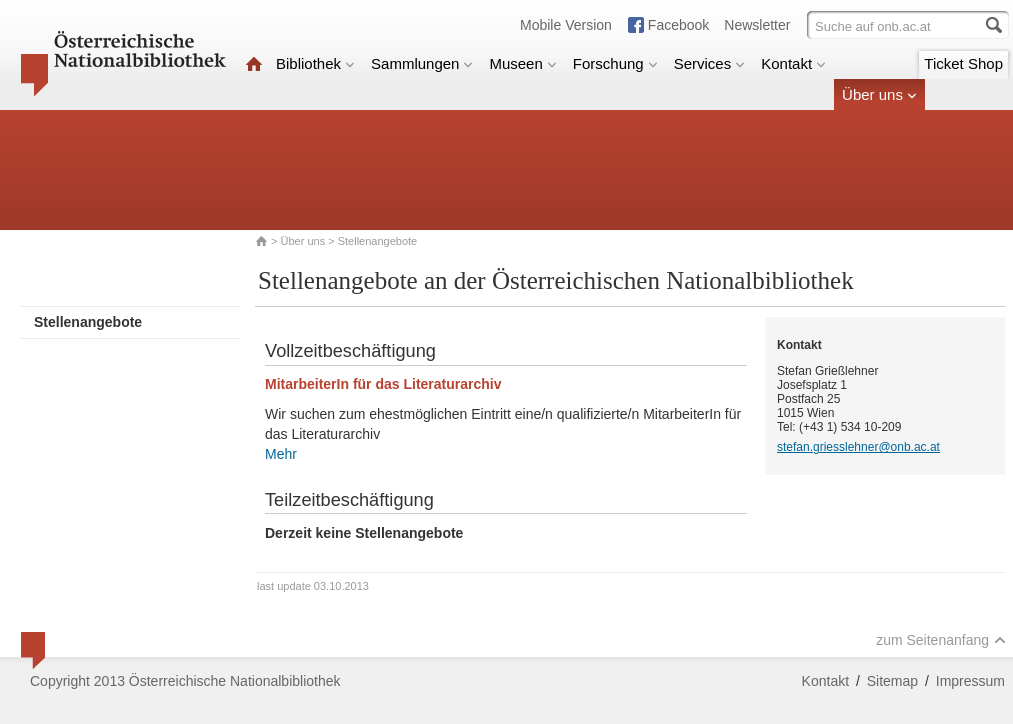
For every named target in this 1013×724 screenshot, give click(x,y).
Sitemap (892, 681)
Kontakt (793, 63)
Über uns (879, 94)
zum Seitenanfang (941, 640)
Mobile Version (566, 25)
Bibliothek (315, 63)
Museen (522, 63)
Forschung (615, 63)
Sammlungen (422, 63)
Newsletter (757, 25)
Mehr (281, 454)
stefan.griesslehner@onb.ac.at (858, 447)
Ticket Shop (963, 63)
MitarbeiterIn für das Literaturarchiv (383, 384)
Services (710, 63)
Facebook (678, 25)
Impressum (970, 681)
